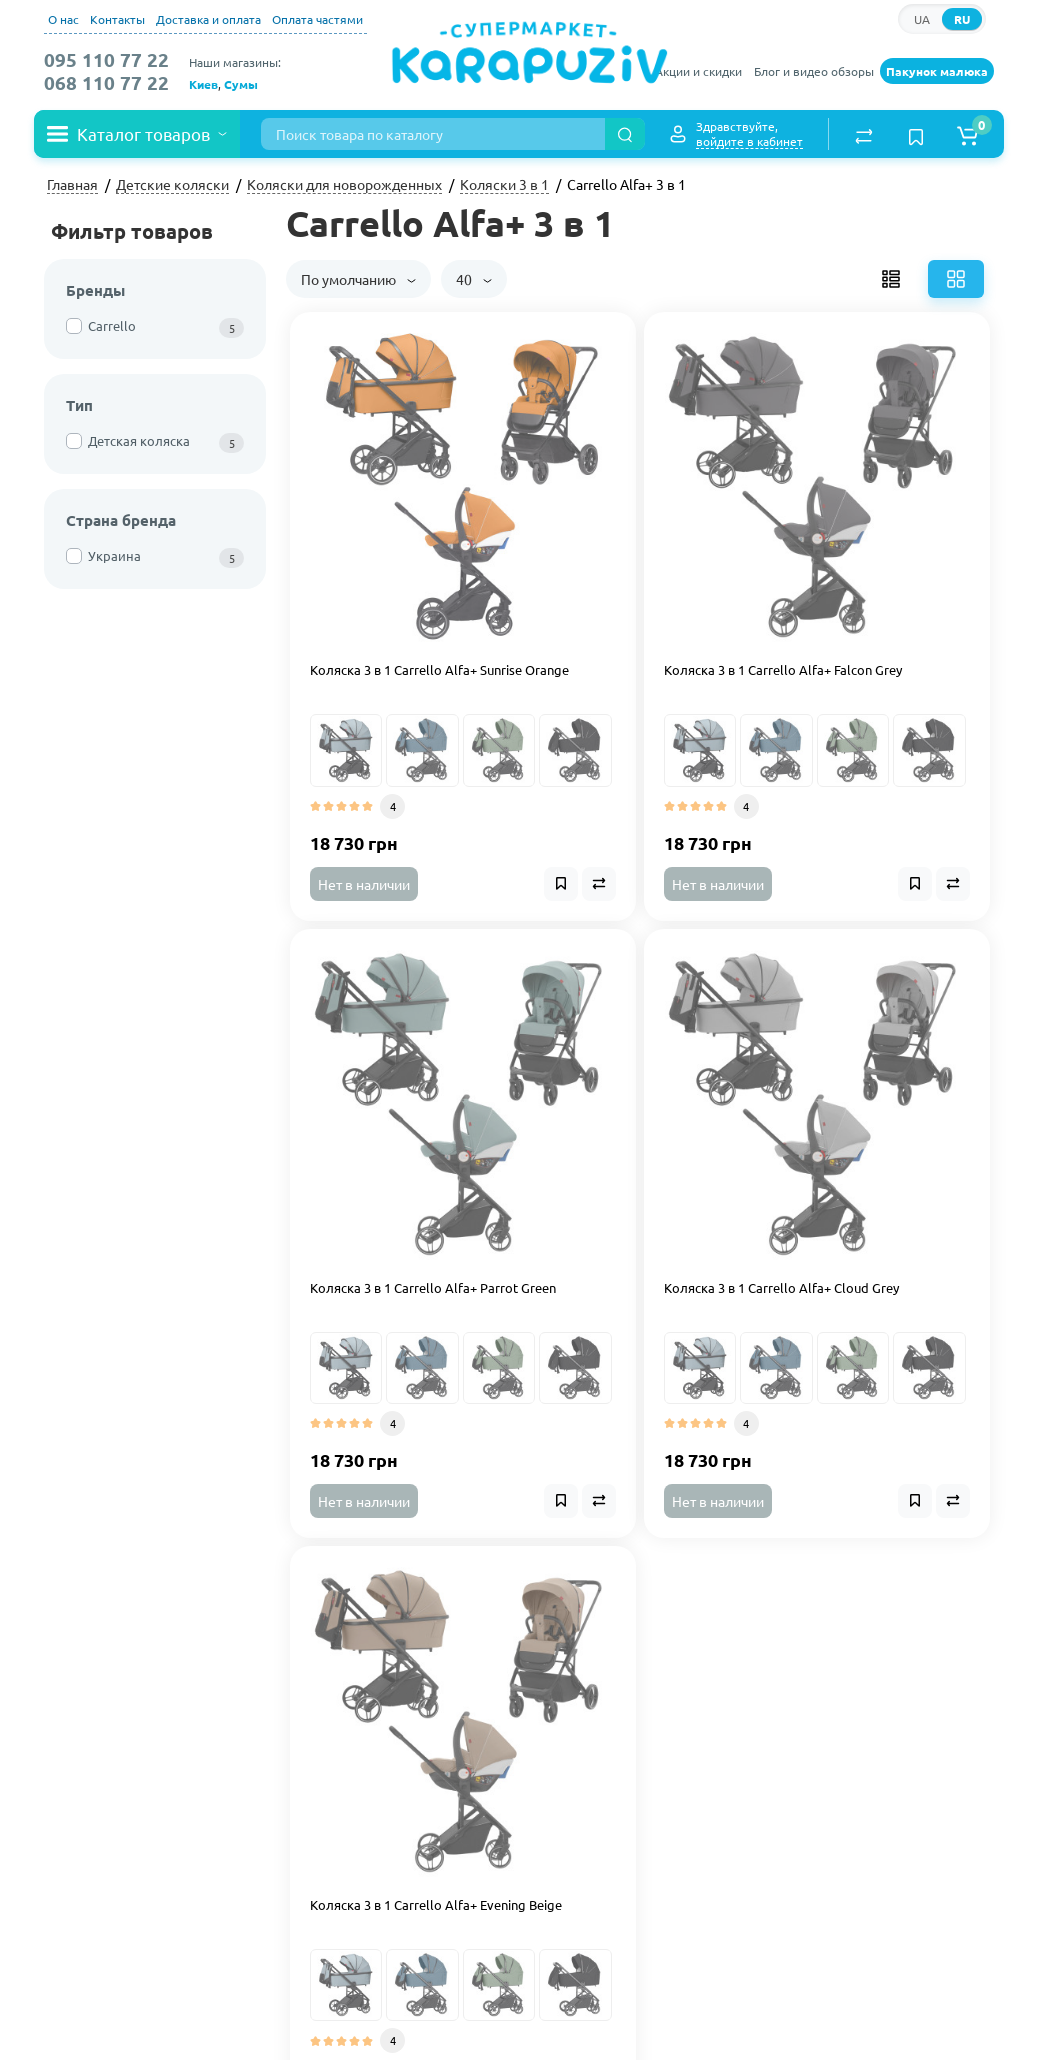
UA (922, 19)
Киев (203, 84)
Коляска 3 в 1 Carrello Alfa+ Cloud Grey (781, 1288)
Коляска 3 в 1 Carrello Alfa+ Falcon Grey (783, 670)
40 (474, 279)
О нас (63, 19)
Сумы (241, 84)
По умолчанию (358, 279)
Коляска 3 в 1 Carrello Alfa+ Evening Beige (436, 1905)
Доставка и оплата (208, 19)
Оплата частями (317, 19)
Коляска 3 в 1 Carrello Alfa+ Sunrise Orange (439, 670)
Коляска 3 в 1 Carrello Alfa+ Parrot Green (433, 1288)
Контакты (117, 19)
